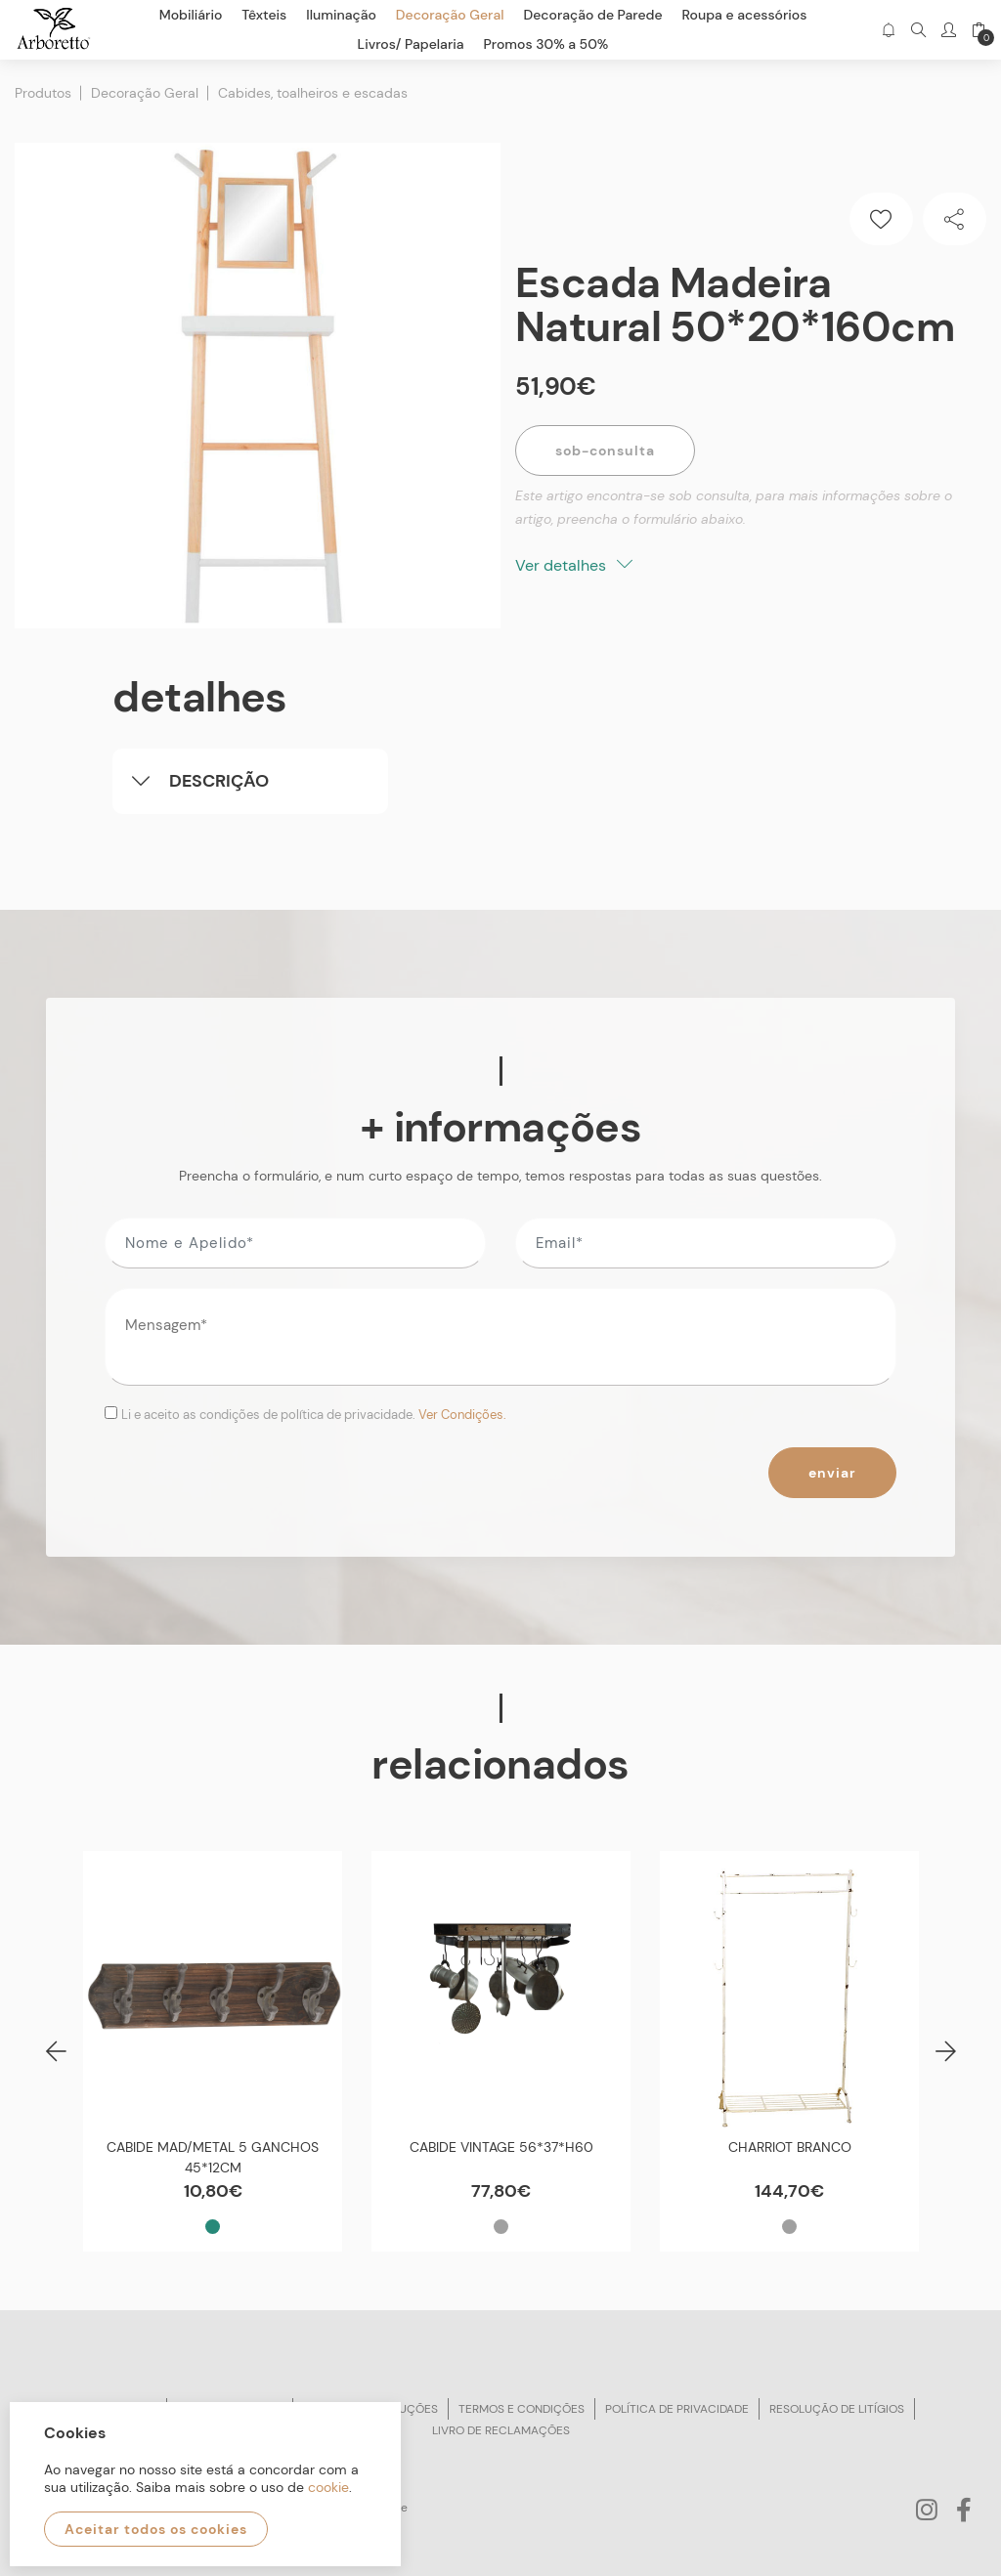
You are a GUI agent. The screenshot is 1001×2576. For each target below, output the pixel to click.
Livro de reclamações (501, 2430)
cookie (328, 2487)
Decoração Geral (144, 93)
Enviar (832, 1472)
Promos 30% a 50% (546, 44)
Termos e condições (521, 2409)
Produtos (43, 93)
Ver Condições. (462, 1414)
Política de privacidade (677, 2409)
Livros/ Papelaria (411, 44)
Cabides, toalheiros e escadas (313, 93)
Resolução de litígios (836, 2409)
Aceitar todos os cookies (156, 2529)
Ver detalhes (573, 565)
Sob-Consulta (605, 450)
